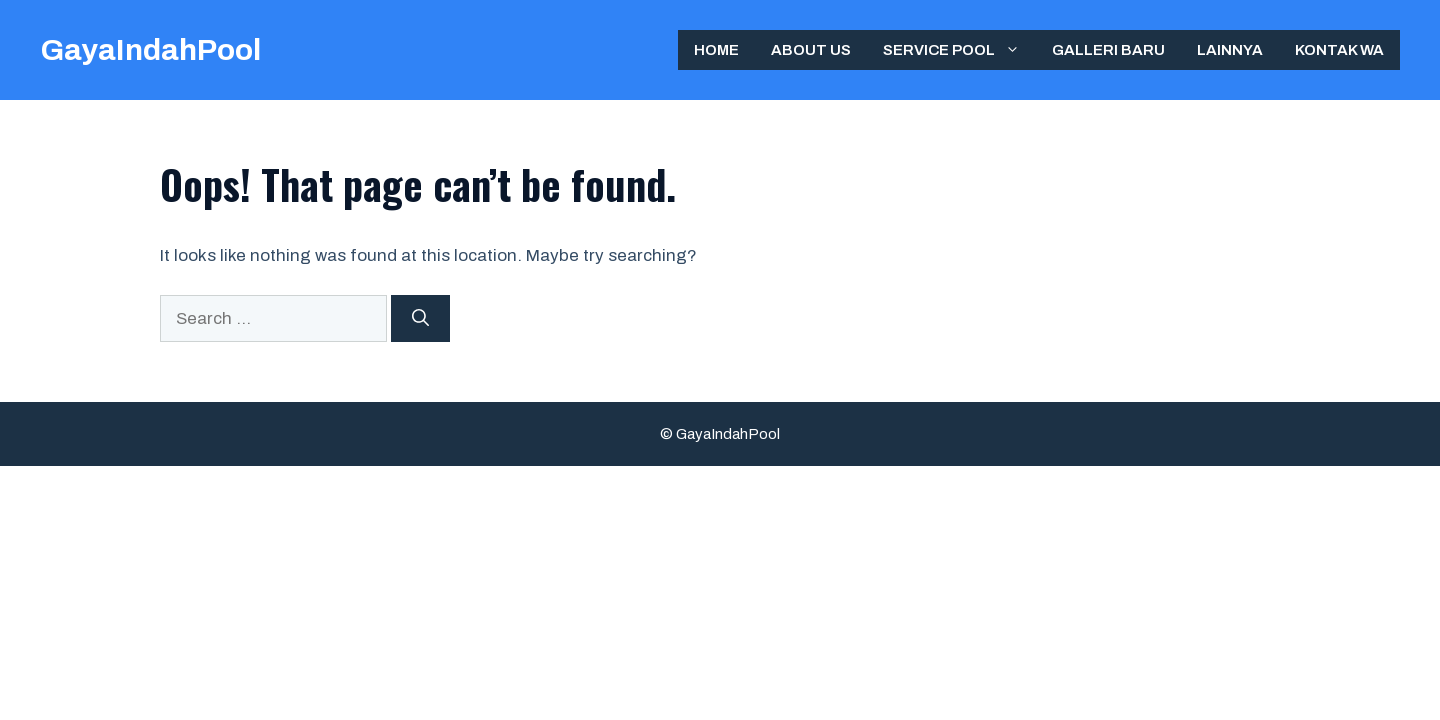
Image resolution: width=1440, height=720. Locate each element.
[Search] (420, 319)
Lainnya (1230, 50)
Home (716, 50)
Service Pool (959, 50)
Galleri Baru (1108, 50)
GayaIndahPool (150, 50)
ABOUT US (811, 50)
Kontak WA (1339, 50)
